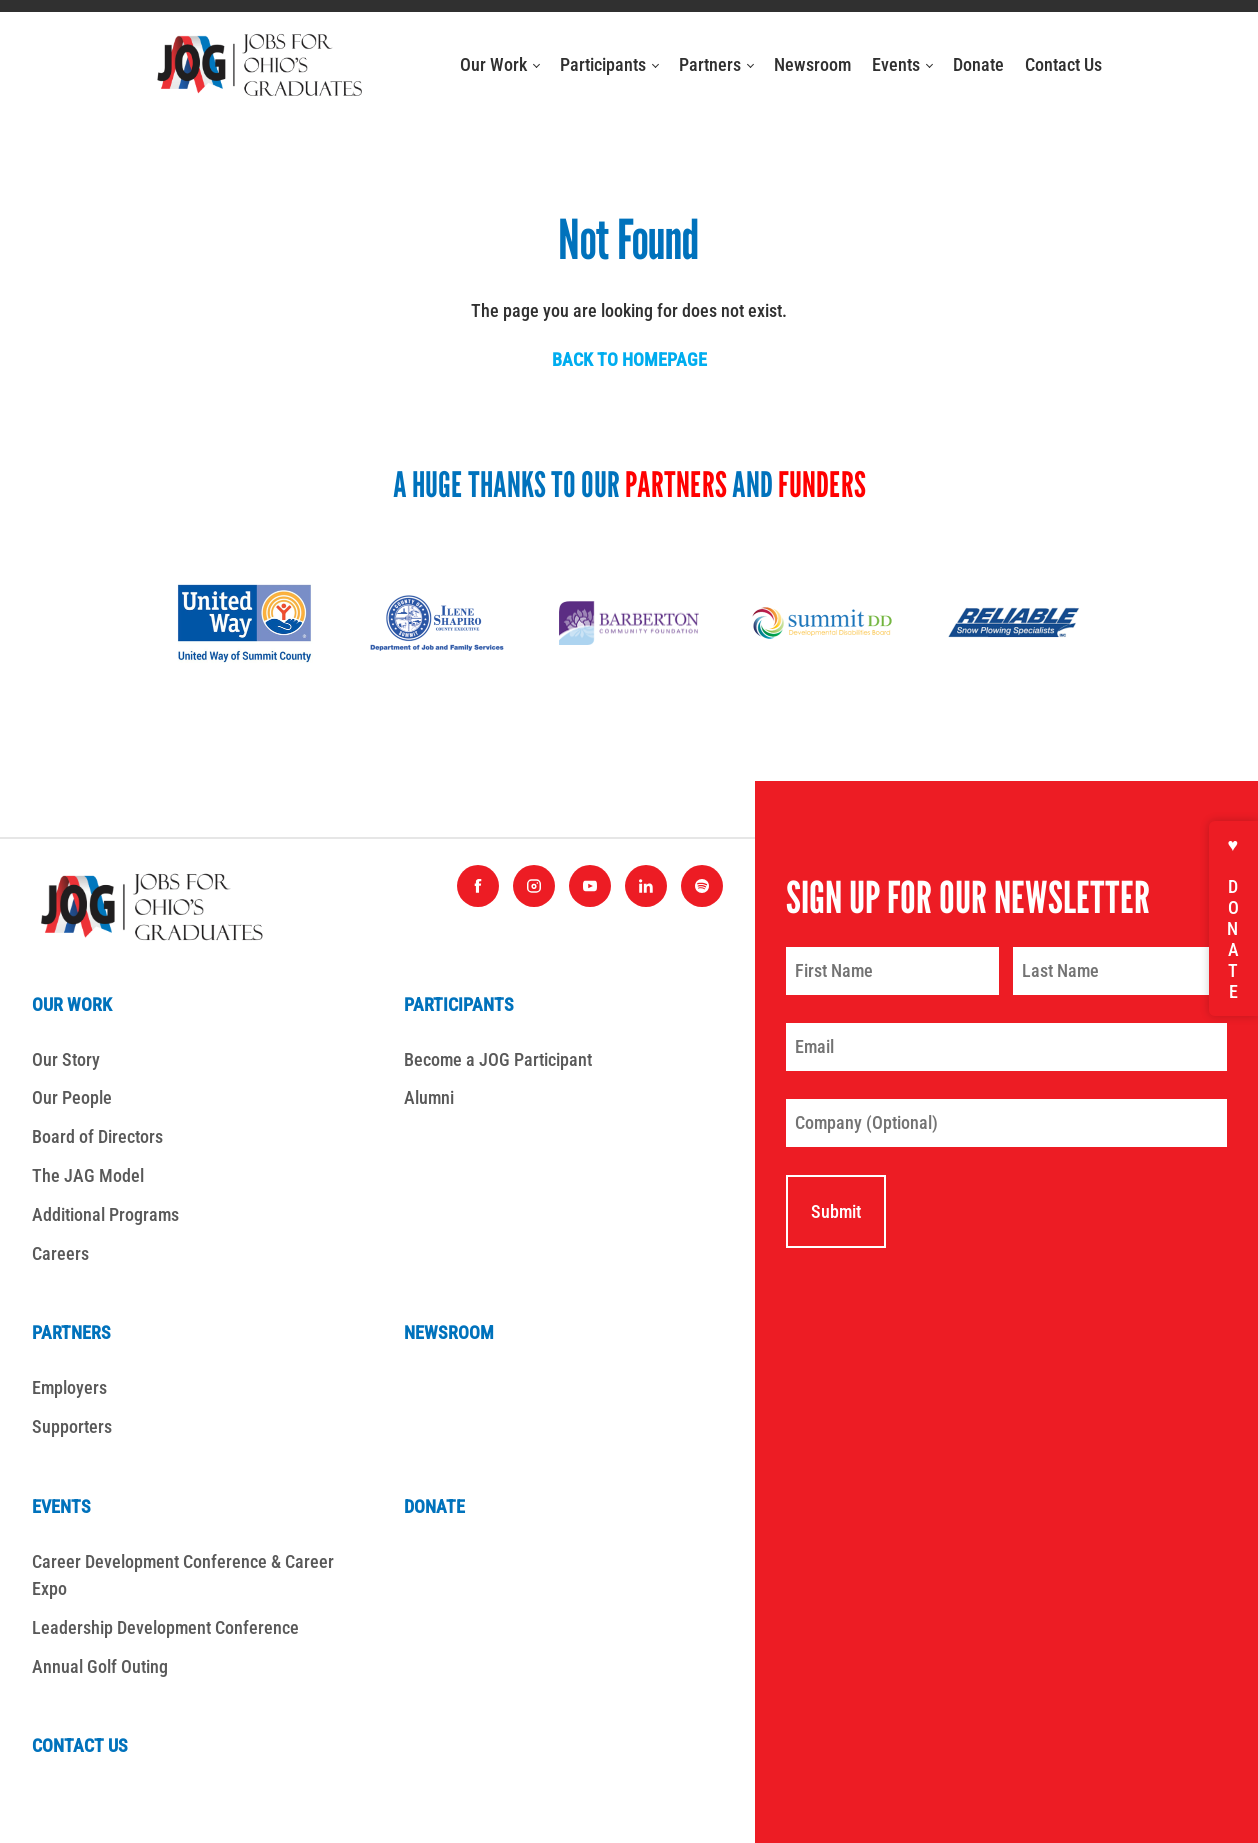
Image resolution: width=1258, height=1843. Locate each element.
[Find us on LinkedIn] (646, 886)
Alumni (429, 1097)
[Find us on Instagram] (534, 886)
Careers (60, 1253)
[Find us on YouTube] (590, 886)
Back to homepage (629, 359)
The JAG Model (88, 1175)
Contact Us (1063, 64)
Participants (609, 64)
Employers (69, 1387)
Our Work (500, 64)
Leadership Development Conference (165, 1627)
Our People (72, 1097)
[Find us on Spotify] (702, 886)
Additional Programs (105, 1214)
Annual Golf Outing (100, 1666)
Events (902, 64)
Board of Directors (97, 1136)
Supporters (72, 1426)
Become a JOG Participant (498, 1059)
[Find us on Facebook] (478, 886)
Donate (978, 64)
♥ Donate (1233, 918)
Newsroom (812, 64)
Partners (716, 64)
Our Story (66, 1059)
